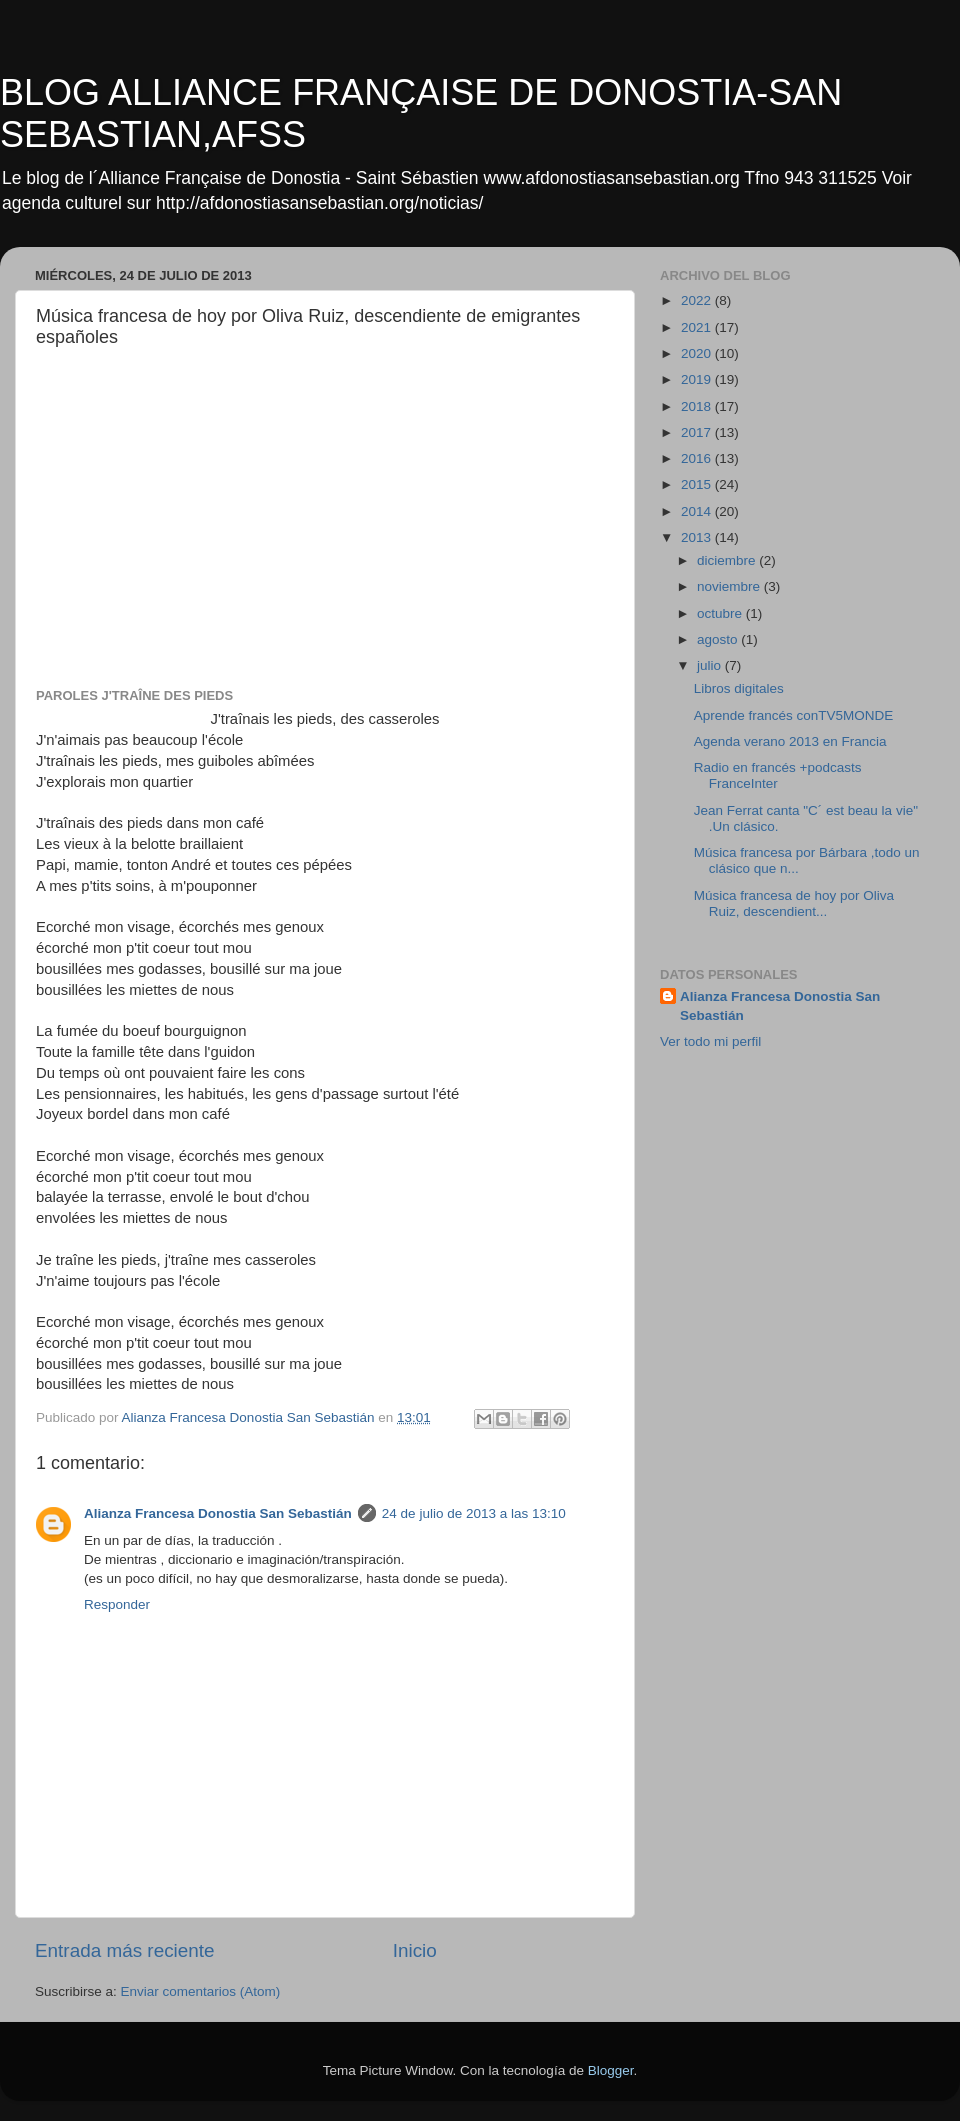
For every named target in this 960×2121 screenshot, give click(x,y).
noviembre (730, 586)
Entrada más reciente (125, 1950)
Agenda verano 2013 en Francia (790, 741)
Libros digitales (739, 688)
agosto (719, 639)
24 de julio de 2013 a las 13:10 (474, 1513)
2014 (698, 511)
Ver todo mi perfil (710, 1041)
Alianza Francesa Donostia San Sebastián (218, 1513)
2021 (698, 327)
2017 (698, 432)
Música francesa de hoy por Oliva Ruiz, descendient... (794, 903)
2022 (698, 300)
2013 (698, 537)
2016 (698, 458)
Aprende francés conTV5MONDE (794, 715)
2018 (698, 406)
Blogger (611, 2070)
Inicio (415, 1950)
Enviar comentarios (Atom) (201, 1991)
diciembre (728, 560)
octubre (721, 613)
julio (711, 665)
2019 (698, 379)
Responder (117, 1604)
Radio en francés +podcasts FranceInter (778, 775)
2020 (698, 353)
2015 (698, 484)
